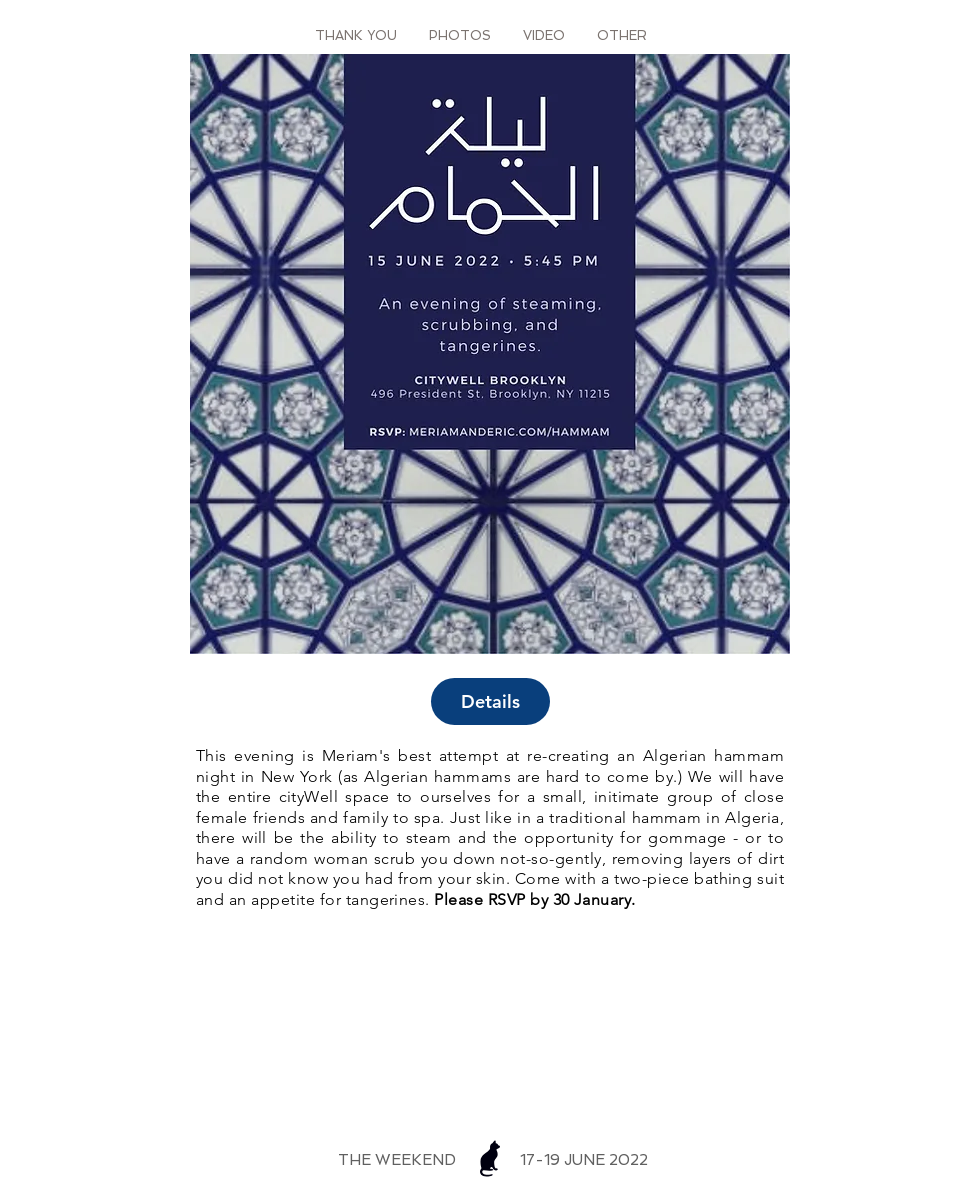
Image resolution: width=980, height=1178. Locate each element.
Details (490, 701)
